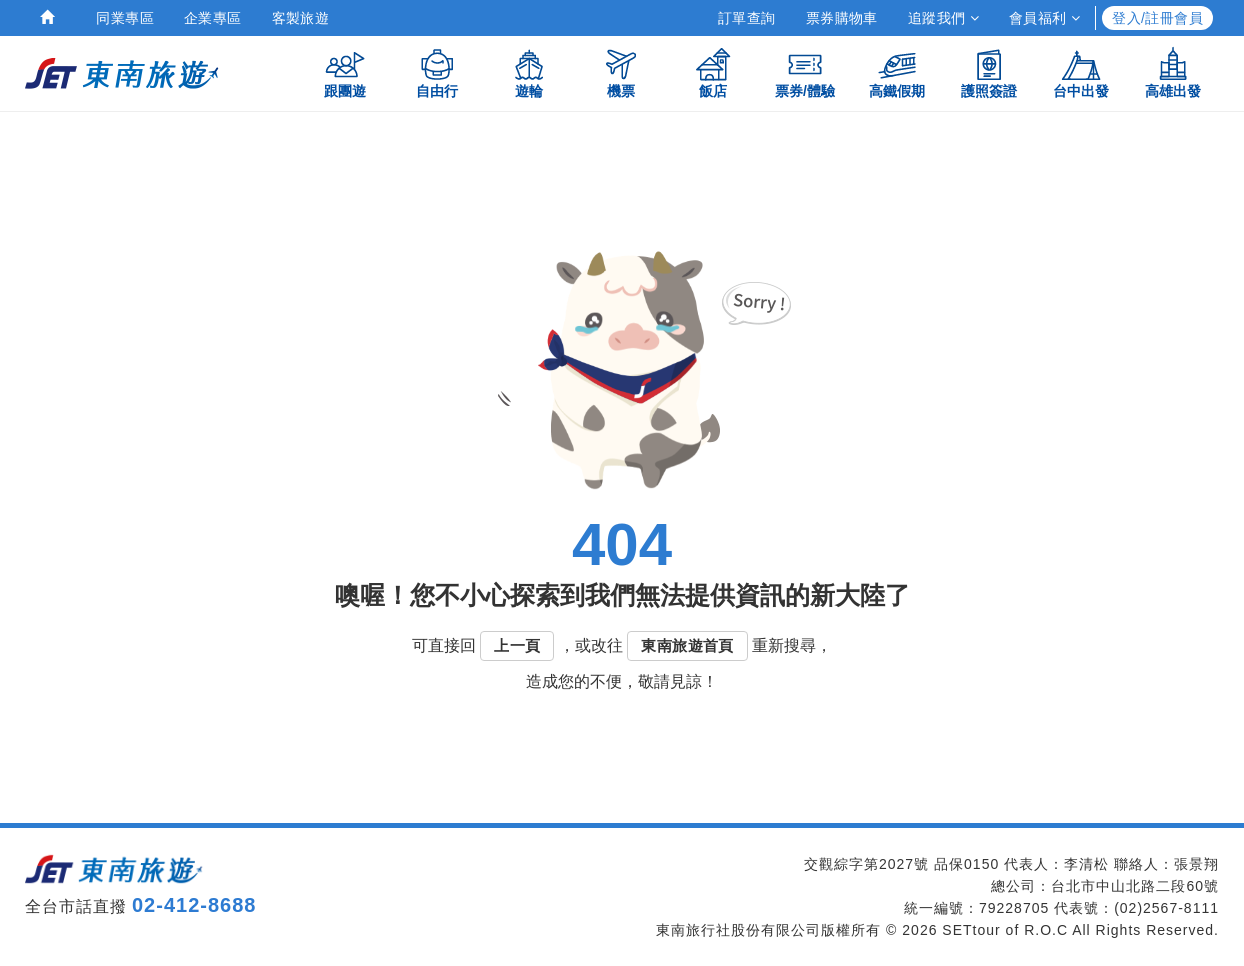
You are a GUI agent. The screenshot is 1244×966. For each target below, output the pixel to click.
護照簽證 (989, 72)
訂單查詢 (747, 18)
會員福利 (1044, 18)
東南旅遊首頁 (687, 645)
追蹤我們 (943, 18)
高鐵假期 (897, 72)
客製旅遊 (301, 18)
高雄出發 (1173, 72)
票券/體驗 (805, 72)
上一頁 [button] (517, 645)
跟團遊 (345, 72)
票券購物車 (842, 18)
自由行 (437, 72)
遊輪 (529, 72)
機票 (621, 72)
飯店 (713, 72)
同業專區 (125, 18)
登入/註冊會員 (1157, 18)
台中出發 (1081, 72)
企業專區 (213, 18)
